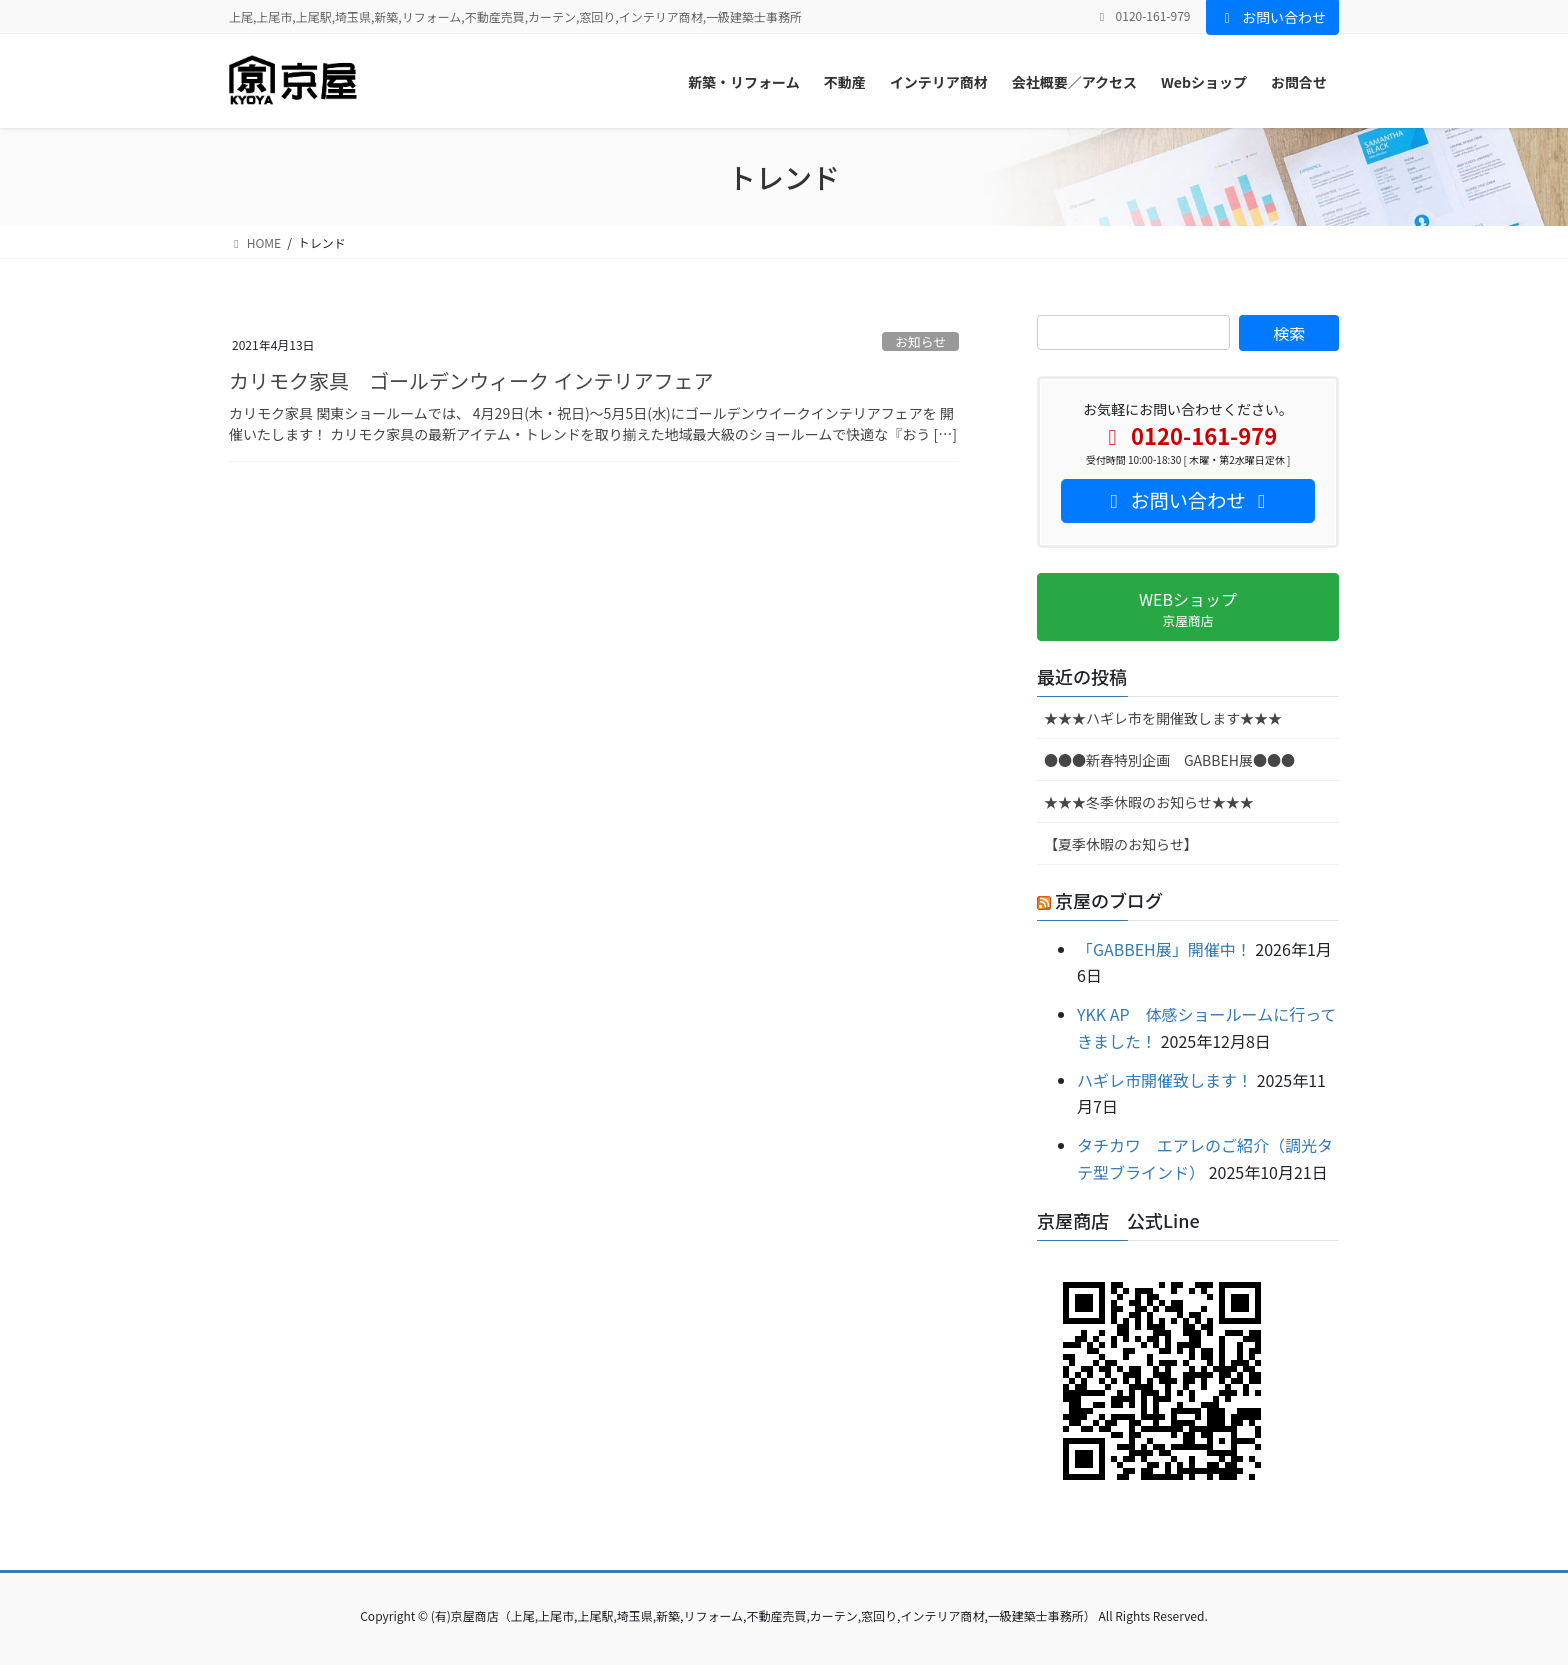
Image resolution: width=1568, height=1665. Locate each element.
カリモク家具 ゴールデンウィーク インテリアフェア (471, 380)
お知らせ (920, 341)
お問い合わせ (1273, 17)
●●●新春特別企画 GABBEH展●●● (1169, 760)
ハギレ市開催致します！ (1165, 1080)
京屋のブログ (1109, 900)
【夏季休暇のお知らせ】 (1121, 844)
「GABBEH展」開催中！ (1164, 949)
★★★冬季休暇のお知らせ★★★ (1149, 802)
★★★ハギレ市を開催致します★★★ (1163, 718)
